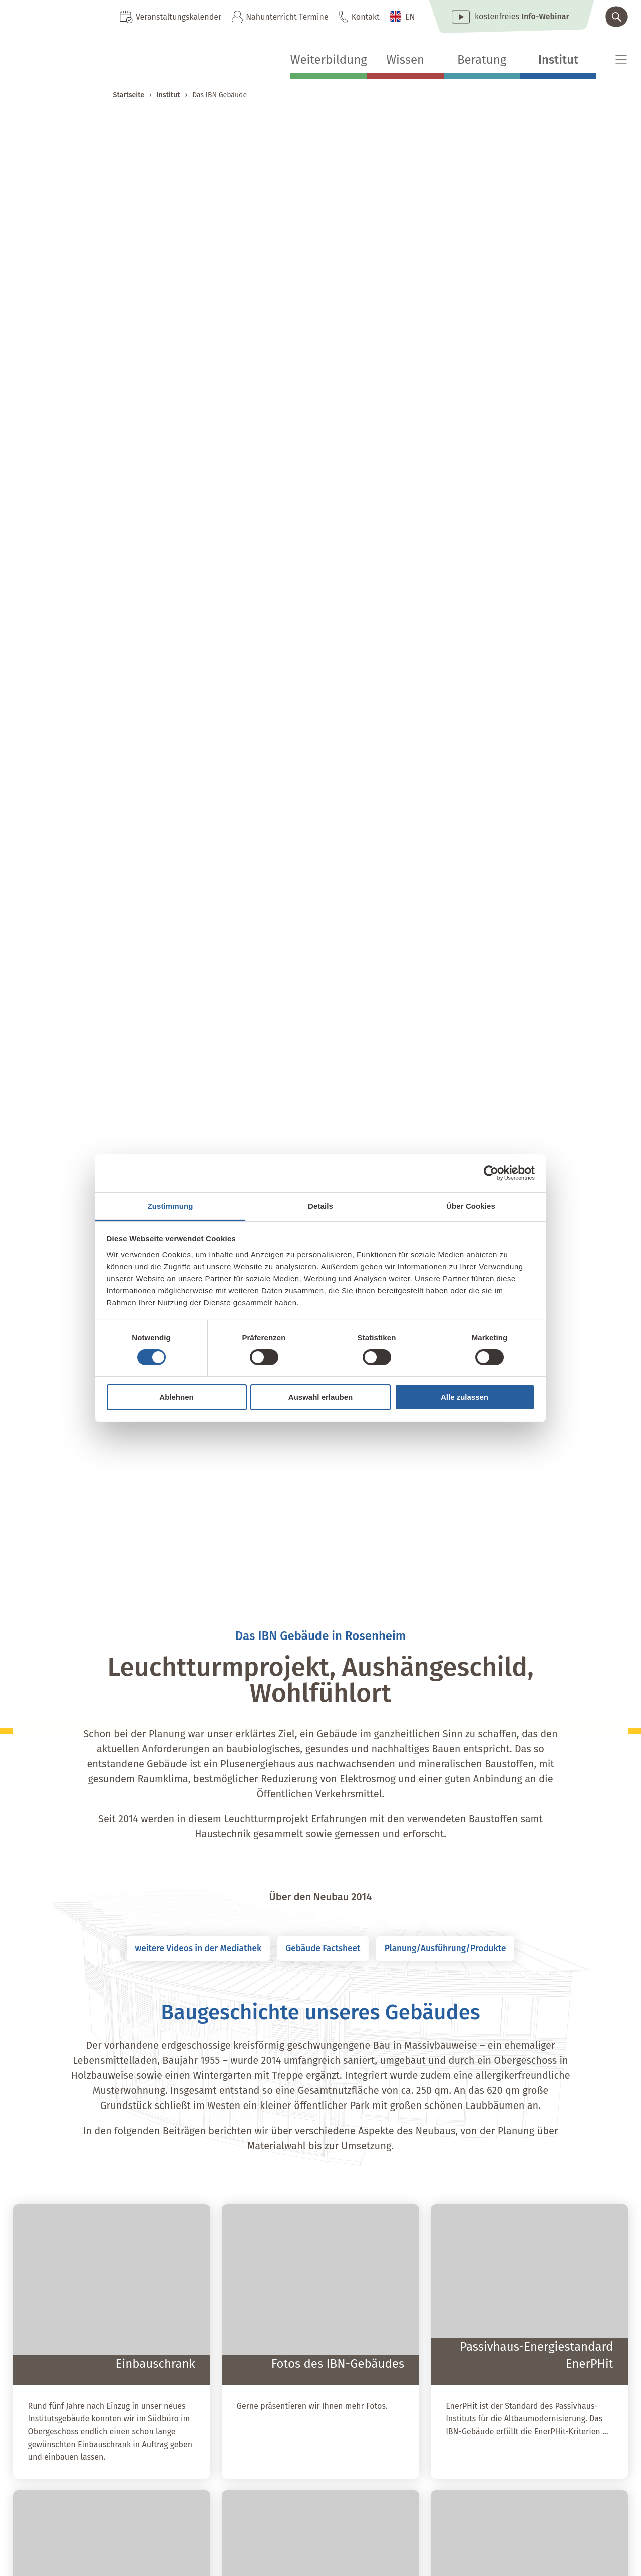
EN (410, 17)
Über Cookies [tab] (470, 1205)
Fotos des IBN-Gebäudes (338, 2367)
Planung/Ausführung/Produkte (464, 1950)
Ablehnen (176, 1397)
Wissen (405, 59)
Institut (558, 59)
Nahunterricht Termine (287, 17)
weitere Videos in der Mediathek (179, 1950)
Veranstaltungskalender (178, 17)
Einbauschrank (155, 2367)
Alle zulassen (464, 1397)
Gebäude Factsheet (323, 1950)
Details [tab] (320, 1205)
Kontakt (366, 17)
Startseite (128, 95)
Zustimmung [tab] (170, 1205)
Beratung (481, 59)
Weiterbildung (328, 59)
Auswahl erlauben (320, 1397)
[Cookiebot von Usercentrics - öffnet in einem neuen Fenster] (491, 1173)
